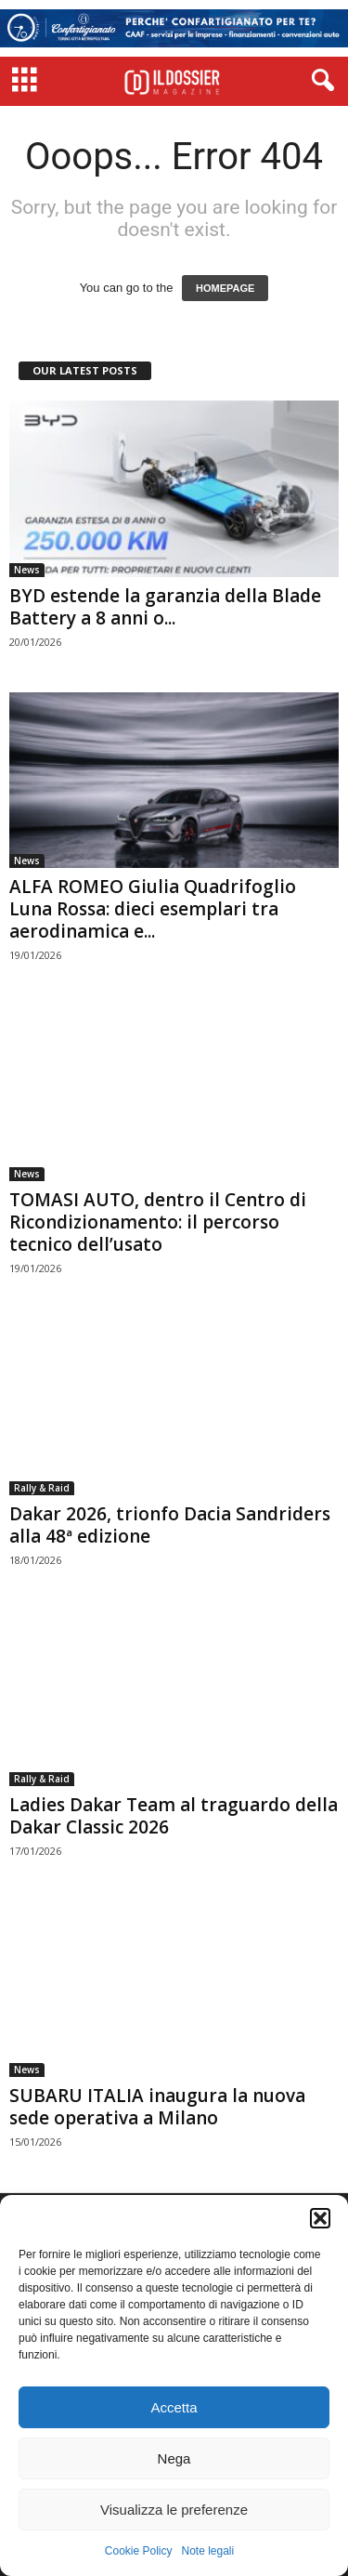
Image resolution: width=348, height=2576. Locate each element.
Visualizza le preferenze (174, 2509)
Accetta (173, 2407)
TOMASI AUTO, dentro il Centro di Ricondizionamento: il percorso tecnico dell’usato (157, 1222)
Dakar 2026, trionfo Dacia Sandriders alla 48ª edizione (169, 1525)
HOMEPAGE (225, 288)
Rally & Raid (42, 1487)
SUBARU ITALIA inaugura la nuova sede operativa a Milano (157, 2106)
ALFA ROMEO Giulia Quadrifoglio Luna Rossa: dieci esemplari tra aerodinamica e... (152, 908)
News (27, 569)
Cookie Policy (139, 2550)
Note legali (208, 2550)
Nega (174, 2458)
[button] (320, 2218)
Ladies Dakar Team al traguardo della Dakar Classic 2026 (173, 1816)
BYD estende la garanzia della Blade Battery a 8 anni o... (165, 607)
